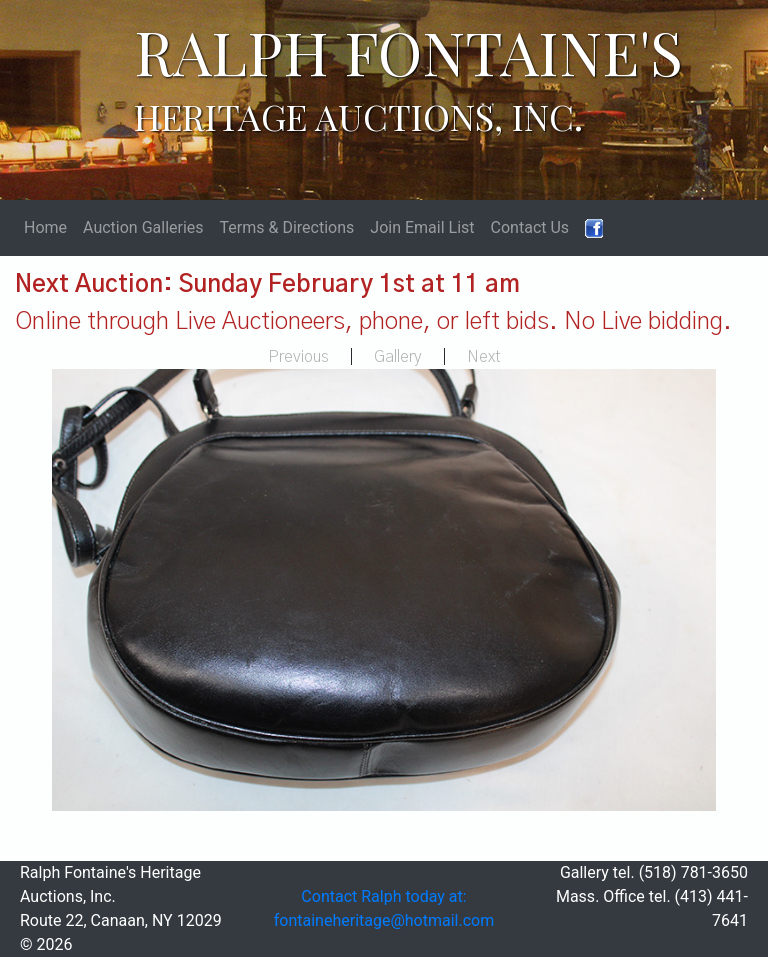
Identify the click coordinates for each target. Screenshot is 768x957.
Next (484, 357)
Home (45, 227)
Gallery (398, 357)
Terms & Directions (287, 227)
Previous (298, 357)
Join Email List (422, 227)
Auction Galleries (143, 227)
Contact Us (530, 227)
